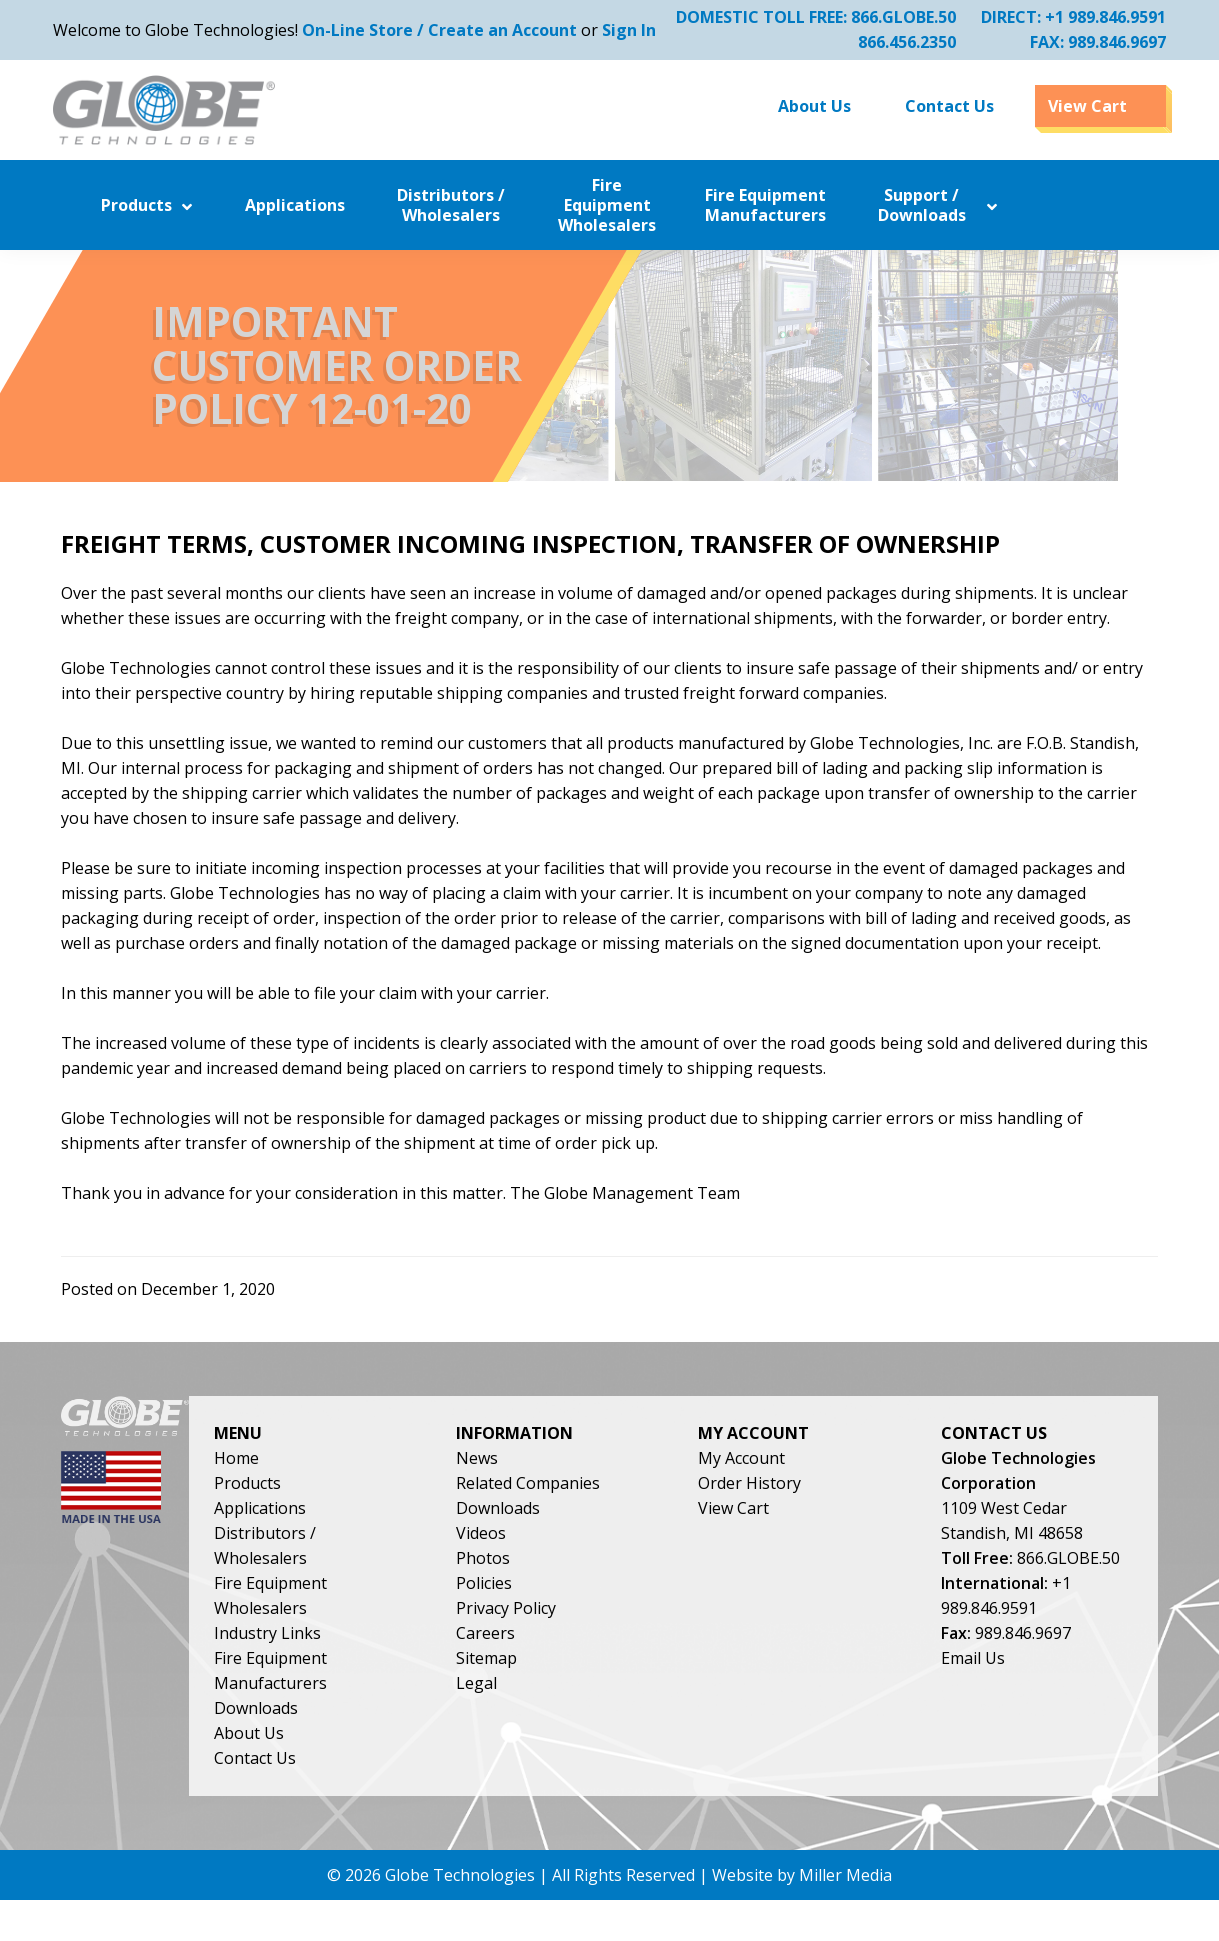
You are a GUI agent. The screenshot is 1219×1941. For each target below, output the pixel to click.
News (557, 1493)
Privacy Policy (586, 1643)
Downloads (353, 1743)
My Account (804, 1493)
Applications (357, 1543)
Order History (812, 1518)
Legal (556, 1718)
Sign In (637, 30)
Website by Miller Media (802, 1916)
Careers (565, 1668)
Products (344, 1518)
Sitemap (566, 1693)
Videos (561, 1568)
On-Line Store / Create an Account (447, 30)
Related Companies (608, 1518)
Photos (563, 1593)
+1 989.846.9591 (1097, 17)
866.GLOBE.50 (895, 17)
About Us (346, 1768)
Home (333, 1493)
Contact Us (352, 1793)
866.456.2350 (899, 42)
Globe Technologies (460, 1916)
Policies (564, 1618)
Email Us (1018, 1743)
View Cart (796, 1543)
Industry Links (364, 1668)
